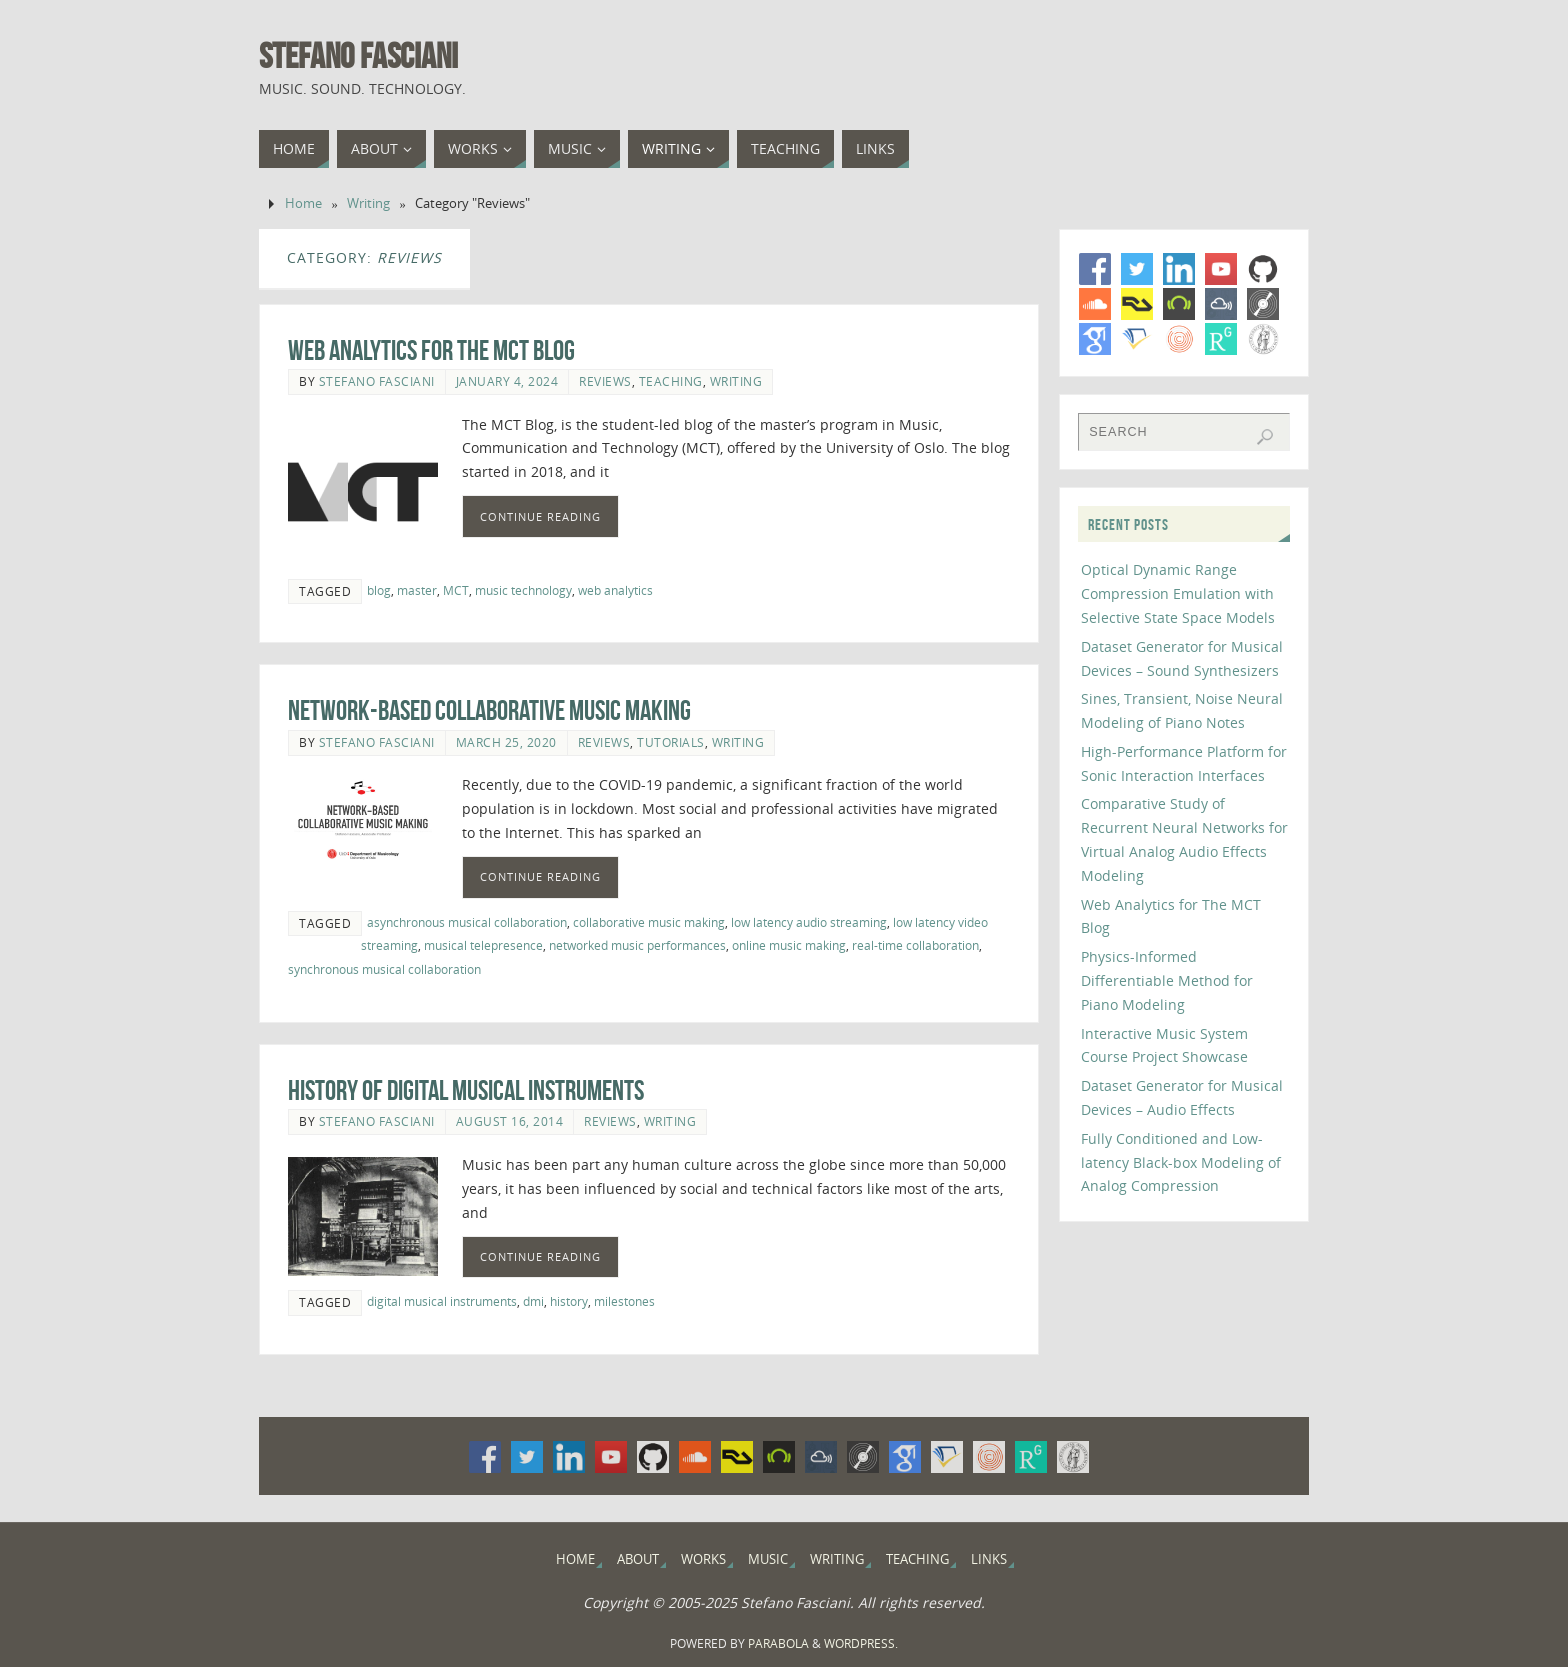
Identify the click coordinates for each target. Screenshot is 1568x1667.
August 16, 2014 (510, 1121)
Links (989, 1559)
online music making (789, 945)
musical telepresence (483, 945)
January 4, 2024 (507, 381)
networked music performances (637, 945)
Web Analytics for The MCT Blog (431, 350)
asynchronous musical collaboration (467, 922)
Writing (368, 203)
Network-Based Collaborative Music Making (489, 710)
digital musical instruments (442, 1301)
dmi (533, 1301)
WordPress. (861, 1643)
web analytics (615, 590)
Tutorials (671, 742)
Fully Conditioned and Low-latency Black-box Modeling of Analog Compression (1181, 1162)
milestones (624, 1301)
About (638, 1559)
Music (768, 1559)
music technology (523, 590)
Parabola (778, 1643)
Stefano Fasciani (358, 56)
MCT (456, 590)
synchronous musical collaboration (384, 969)
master (417, 590)
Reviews (605, 381)
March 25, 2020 (506, 742)
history (569, 1301)
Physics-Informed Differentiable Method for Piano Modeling (1167, 980)
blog (379, 590)
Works (703, 1559)
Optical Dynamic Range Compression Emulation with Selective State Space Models (1178, 593)
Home (303, 203)
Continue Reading (540, 516)
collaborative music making (649, 922)
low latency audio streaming (809, 922)
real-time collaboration (915, 945)
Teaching (671, 381)
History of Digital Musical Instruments (466, 1090)
